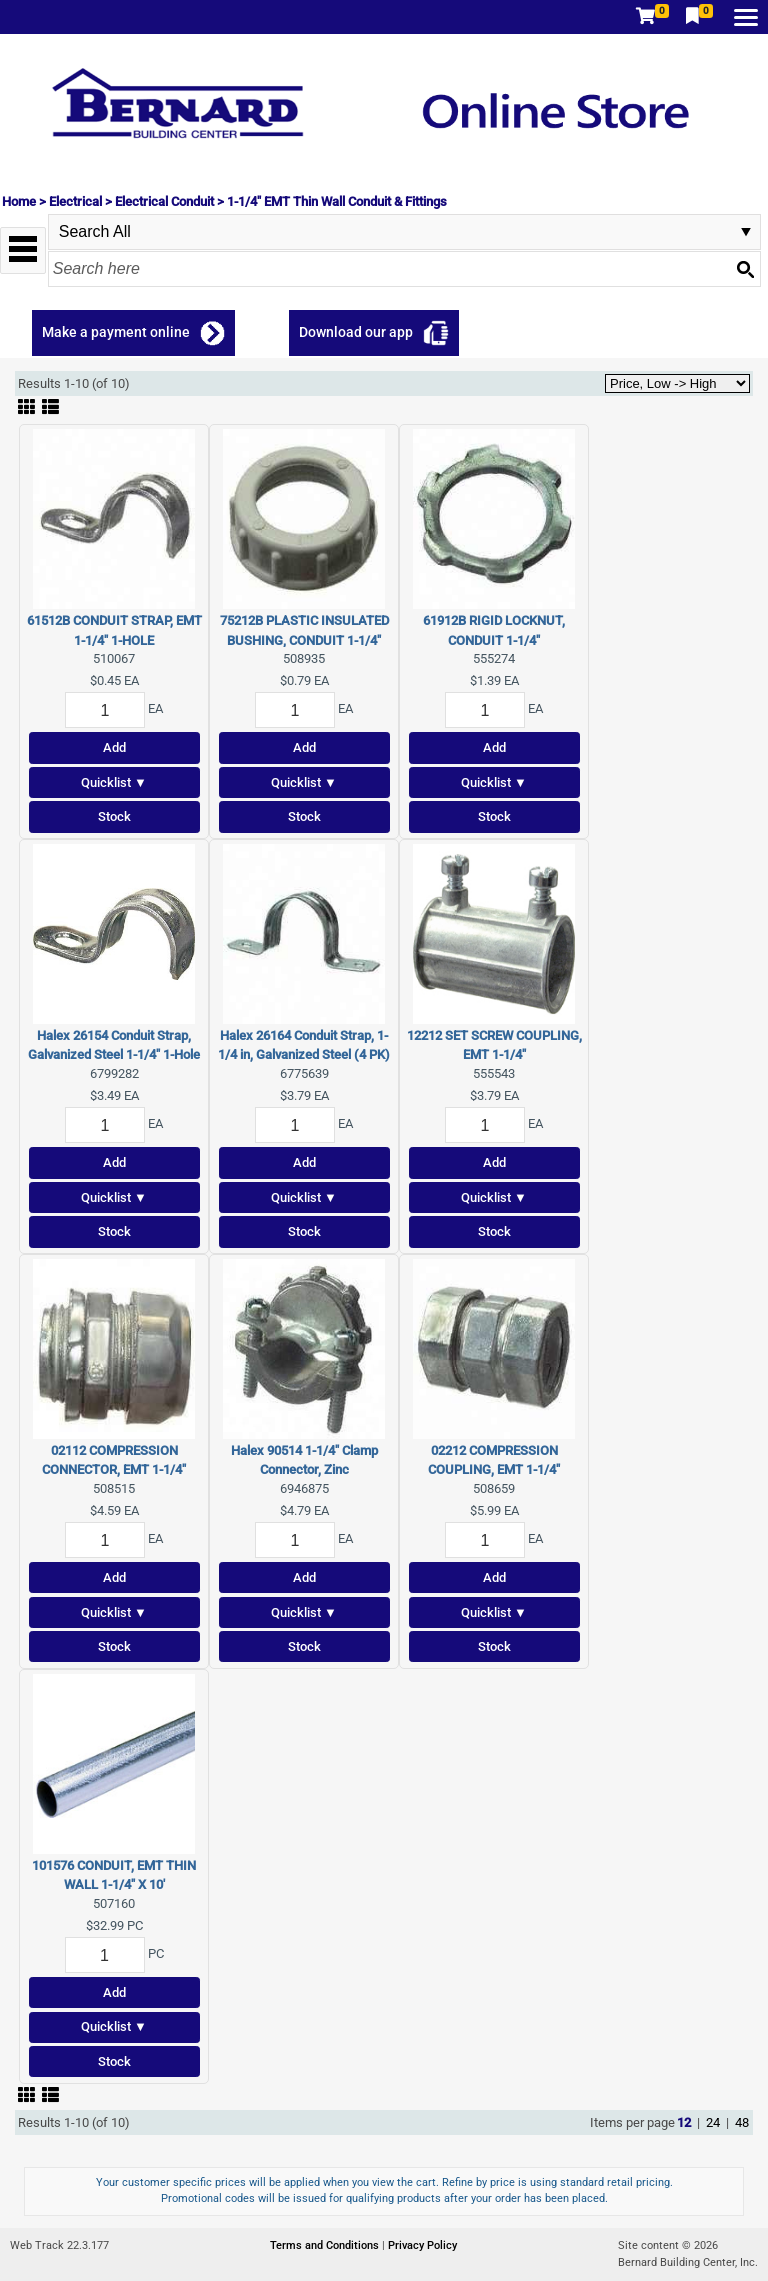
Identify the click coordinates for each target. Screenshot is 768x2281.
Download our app (356, 332)
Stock (114, 816)
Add (114, 747)
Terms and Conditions (326, 2245)
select (746, 232)
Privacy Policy (422, 2245)
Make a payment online (116, 332)
